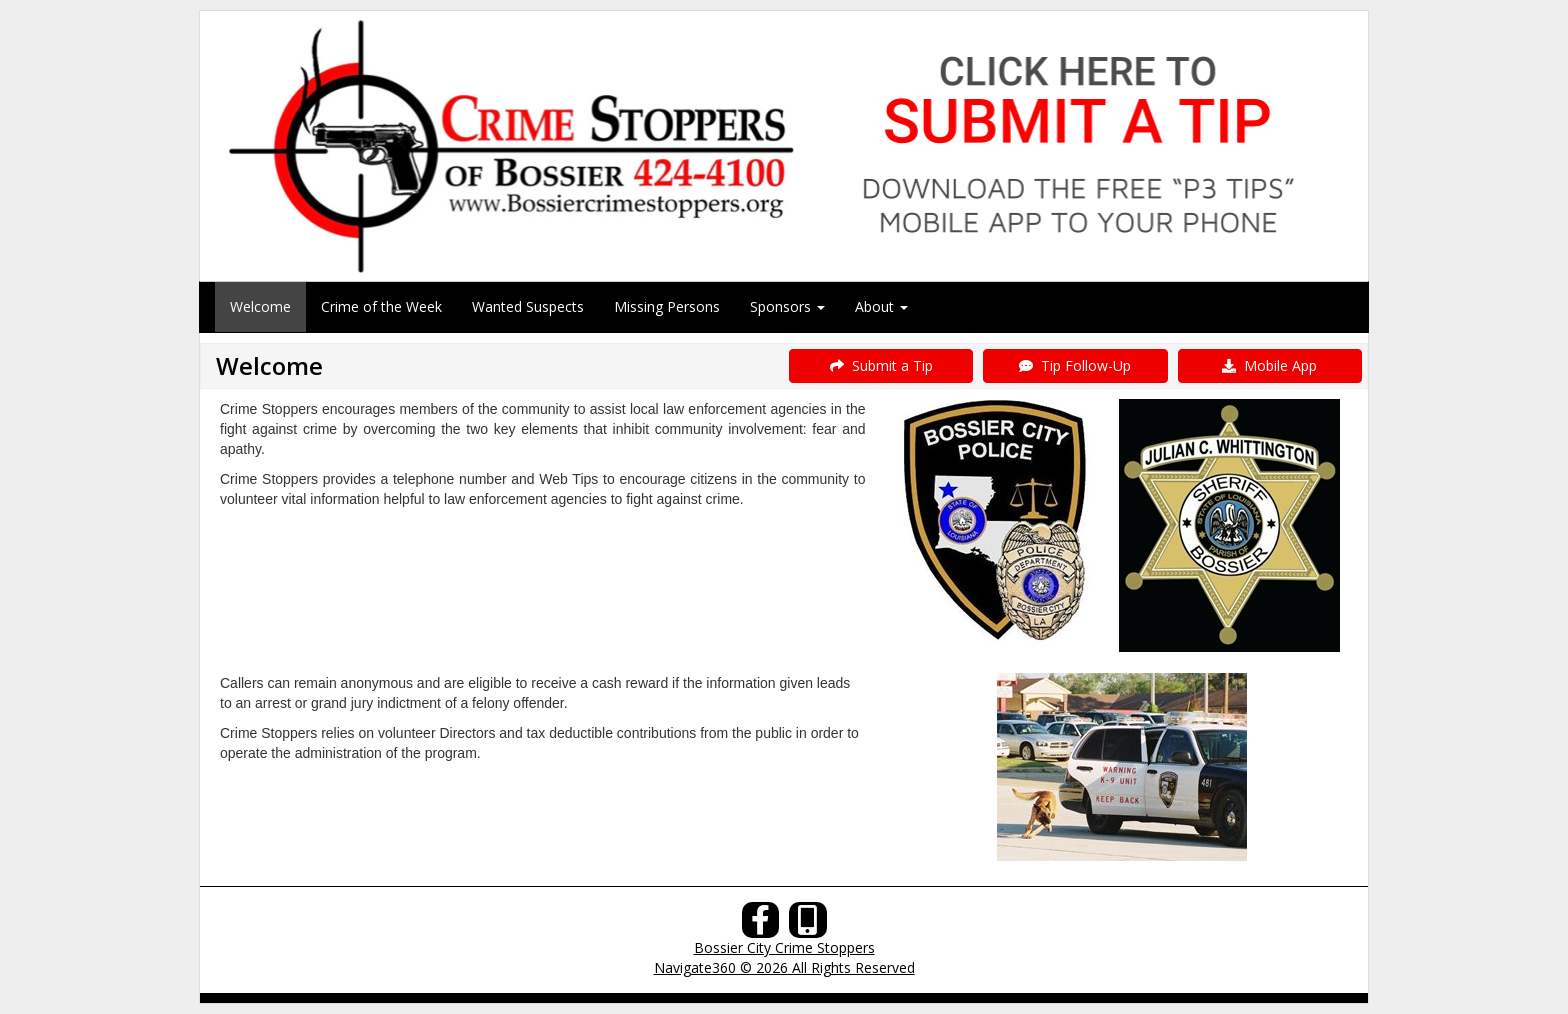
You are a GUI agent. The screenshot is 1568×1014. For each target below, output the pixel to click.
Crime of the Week (381, 306)
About (881, 306)
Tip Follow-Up (1075, 365)
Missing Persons (667, 306)
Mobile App (1269, 365)
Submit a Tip (881, 365)
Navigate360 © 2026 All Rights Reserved (784, 967)
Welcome (260, 306)
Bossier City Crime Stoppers (784, 947)
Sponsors (787, 306)
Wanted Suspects (528, 306)
